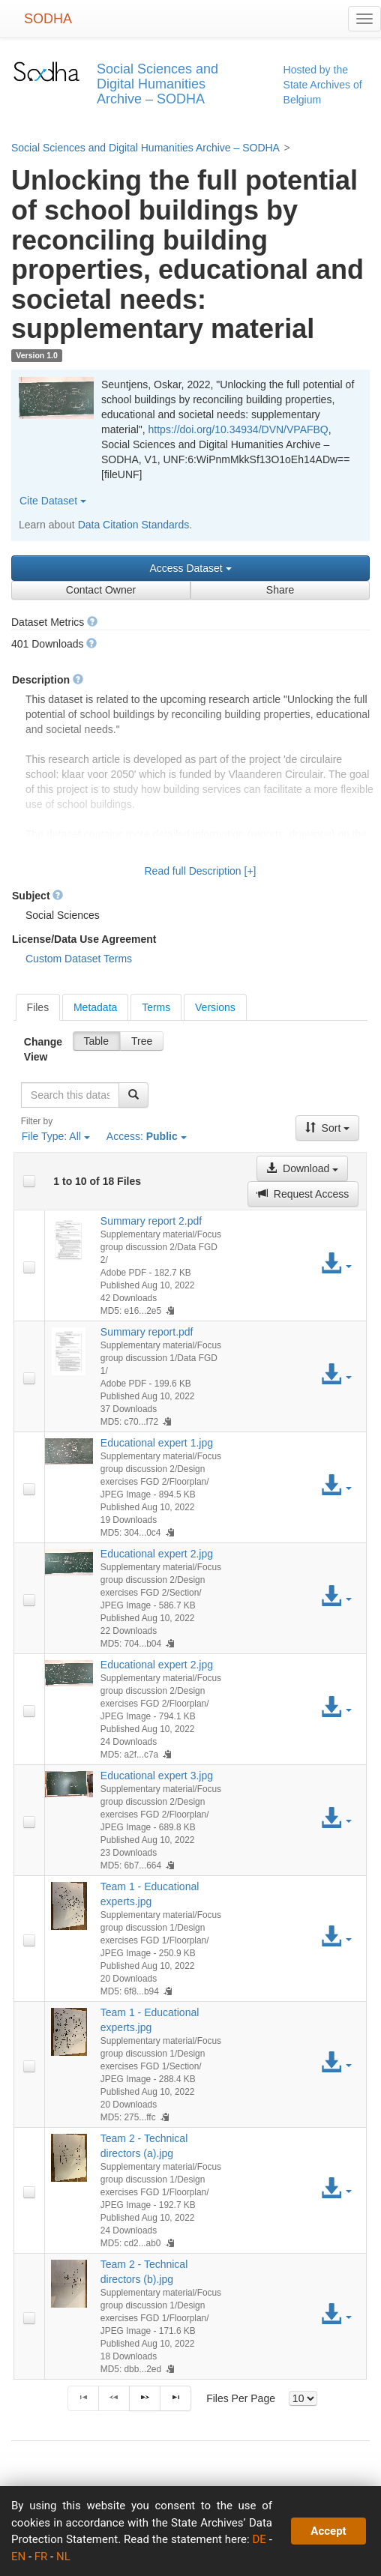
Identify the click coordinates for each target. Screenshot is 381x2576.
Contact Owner (101, 590)
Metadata (95, 1007)
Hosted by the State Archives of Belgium (323, 85)
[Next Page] (144, 2398)
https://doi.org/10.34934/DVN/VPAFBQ (238, 429)
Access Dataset (190, 568)
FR (41, 2556)
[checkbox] (29, 1181)
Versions (215, 1007)
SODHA (48, 18)
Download (302, 1168)
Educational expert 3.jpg (156, 1776)
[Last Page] (175, 2398)
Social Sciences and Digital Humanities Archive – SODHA (145, 148)
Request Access (303, 1194)
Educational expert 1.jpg (156, 1443)
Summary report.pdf (147, 1332)
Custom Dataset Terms (79, 959)
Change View (43, 1049)
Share (280, 590)
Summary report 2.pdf (151, 1221)
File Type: (56, 1136)
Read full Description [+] (200, 871)
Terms (156, 1007)
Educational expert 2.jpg (156, 1554)
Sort (327, 1128)
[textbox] (70, 1095)
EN (18, 2556)
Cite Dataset (53, 501)
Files (38, 1007)
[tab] (38, 1007)
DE (259, 2539)
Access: (146, 1136)
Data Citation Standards (134, 525)
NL (63, 2556)
